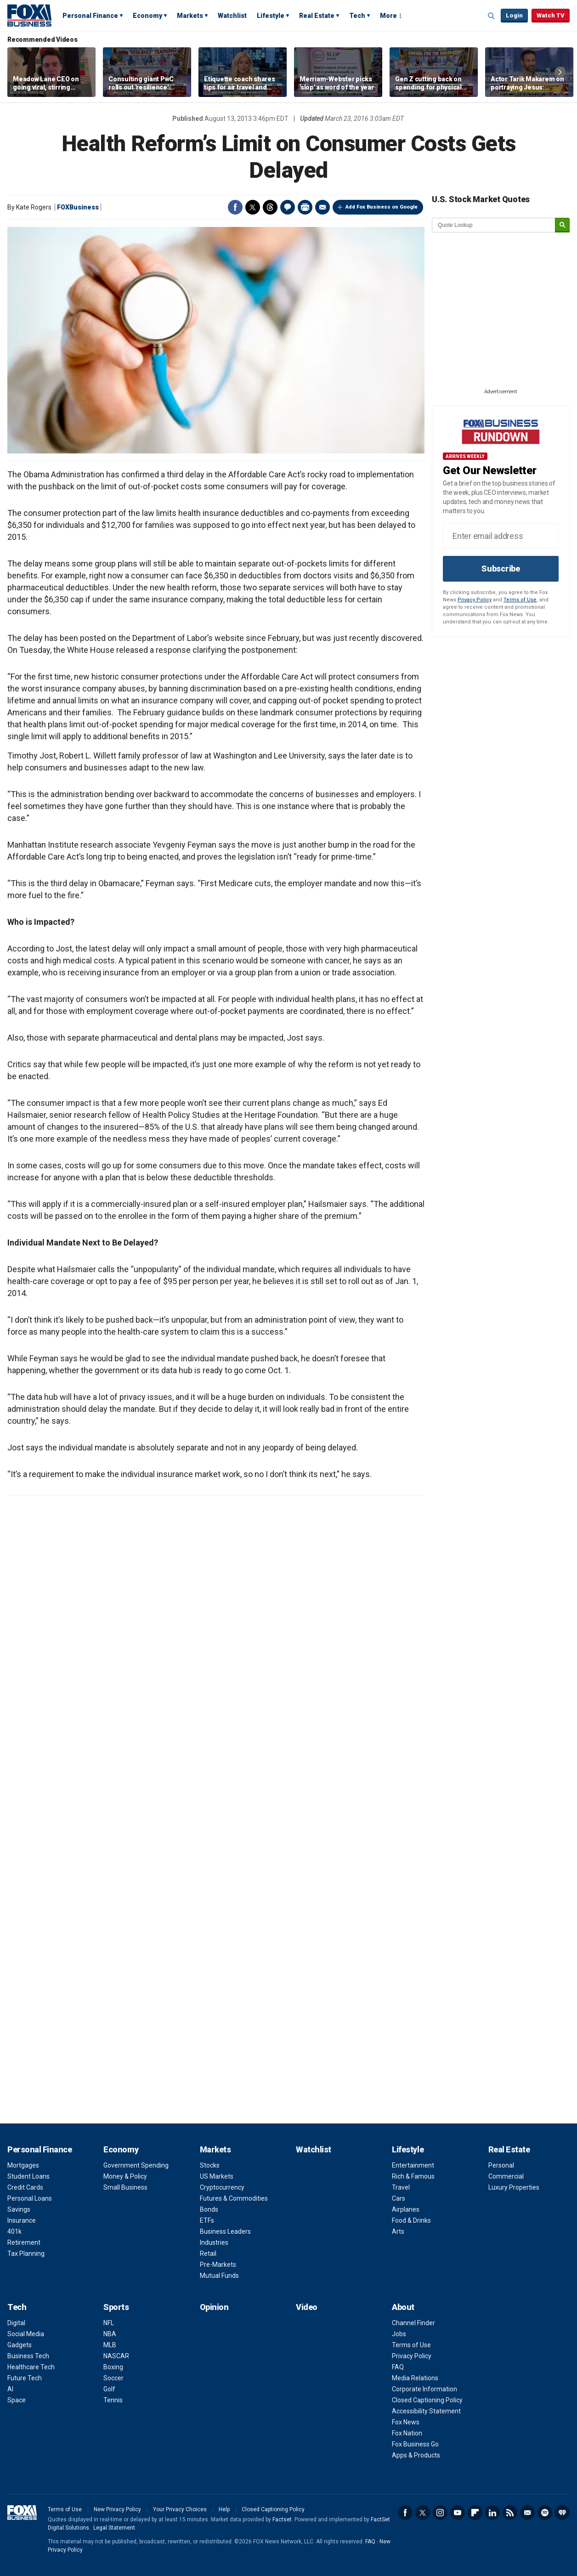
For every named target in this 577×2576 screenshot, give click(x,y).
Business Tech (28, 2356)
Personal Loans (29, 2198)
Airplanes (405, 2209)
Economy (147, 15)
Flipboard (475, 2512)
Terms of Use (520, 600)
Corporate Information (424, 2389)
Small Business (125, 2187)
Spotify (544, 2512)
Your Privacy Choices (180, 2509)
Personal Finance (90, 15)
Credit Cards (25, 2187)
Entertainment (413, 2165)
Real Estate (316, 15)
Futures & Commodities (234, 2198)
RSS (510, 2512)
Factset (282, 2519)
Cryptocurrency (222, 2187)
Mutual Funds (219, 2275)
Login (514, 15)
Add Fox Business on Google (381, 207)
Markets (190, 15)
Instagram (440, 2512)
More (388, 15)
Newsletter (527, 2512)
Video (306, 2307)
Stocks (210, 2165)
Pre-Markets (218, 2264)
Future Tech (24, 2378)
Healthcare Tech (31, 2367)
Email (322, 207)
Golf (109, 2389)
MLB (109, 2345)
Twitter (252, 207)
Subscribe (500, 568)
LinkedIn (492, 2512)
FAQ (398, 2367)
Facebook (235, 207)
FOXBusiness (78, 207)
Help (224, 2509)
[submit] (562, 225)
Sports (116, 2307)
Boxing (113, 2367)
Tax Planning (26, 2253)
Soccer (113, 2378)
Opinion (214, 2307)
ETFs (207, 2220)
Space (16, 2400)
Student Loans (28, 2176)
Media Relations (415, 2378)
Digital (16, 2323)
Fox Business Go (415, 2444)
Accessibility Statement (426, 2411)
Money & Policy (125, 2176)
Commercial (506, 2176)
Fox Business (29, 15)
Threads (270, 207)
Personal (501, 2165)
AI (10, 2389)
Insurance (21, 2220)
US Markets (216, 2176)
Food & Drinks (411, 2220)
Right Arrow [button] (560, 72)
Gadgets (19, 2345)
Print (305, 207)
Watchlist (232, 15)
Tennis (113, 2400)
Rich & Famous (413, 2176)
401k (14, 2231)
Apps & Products (416, 2455)
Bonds (209, 2209)
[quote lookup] (494, 225)
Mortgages (23, 2165)
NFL (108, 2323)
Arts (398, 2231)
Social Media (25, 2334)
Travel (401, 2187)
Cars (398, 2198)
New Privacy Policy (117, 2509)
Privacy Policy (475, 600)
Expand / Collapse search (491, 16)
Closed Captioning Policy (427, 2400)
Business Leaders (225, 2231)
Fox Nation (407, 2433)
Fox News (405, 2422)
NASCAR (116, 2356)
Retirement (23, 2242)
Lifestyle (270, 15)
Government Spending (136, 2165)
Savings (18, 2209)
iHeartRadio (562, 2512)
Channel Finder (413, 2323)
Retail (208, 2253)
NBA (109, 2334)
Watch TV (551, 15)
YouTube (457, 2512)
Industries (214, 2242)
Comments (287, 207)
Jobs (399, 2334)
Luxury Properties (513, 2187)
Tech (357, 15)
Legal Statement (114, 2528)
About (403, 2307)
